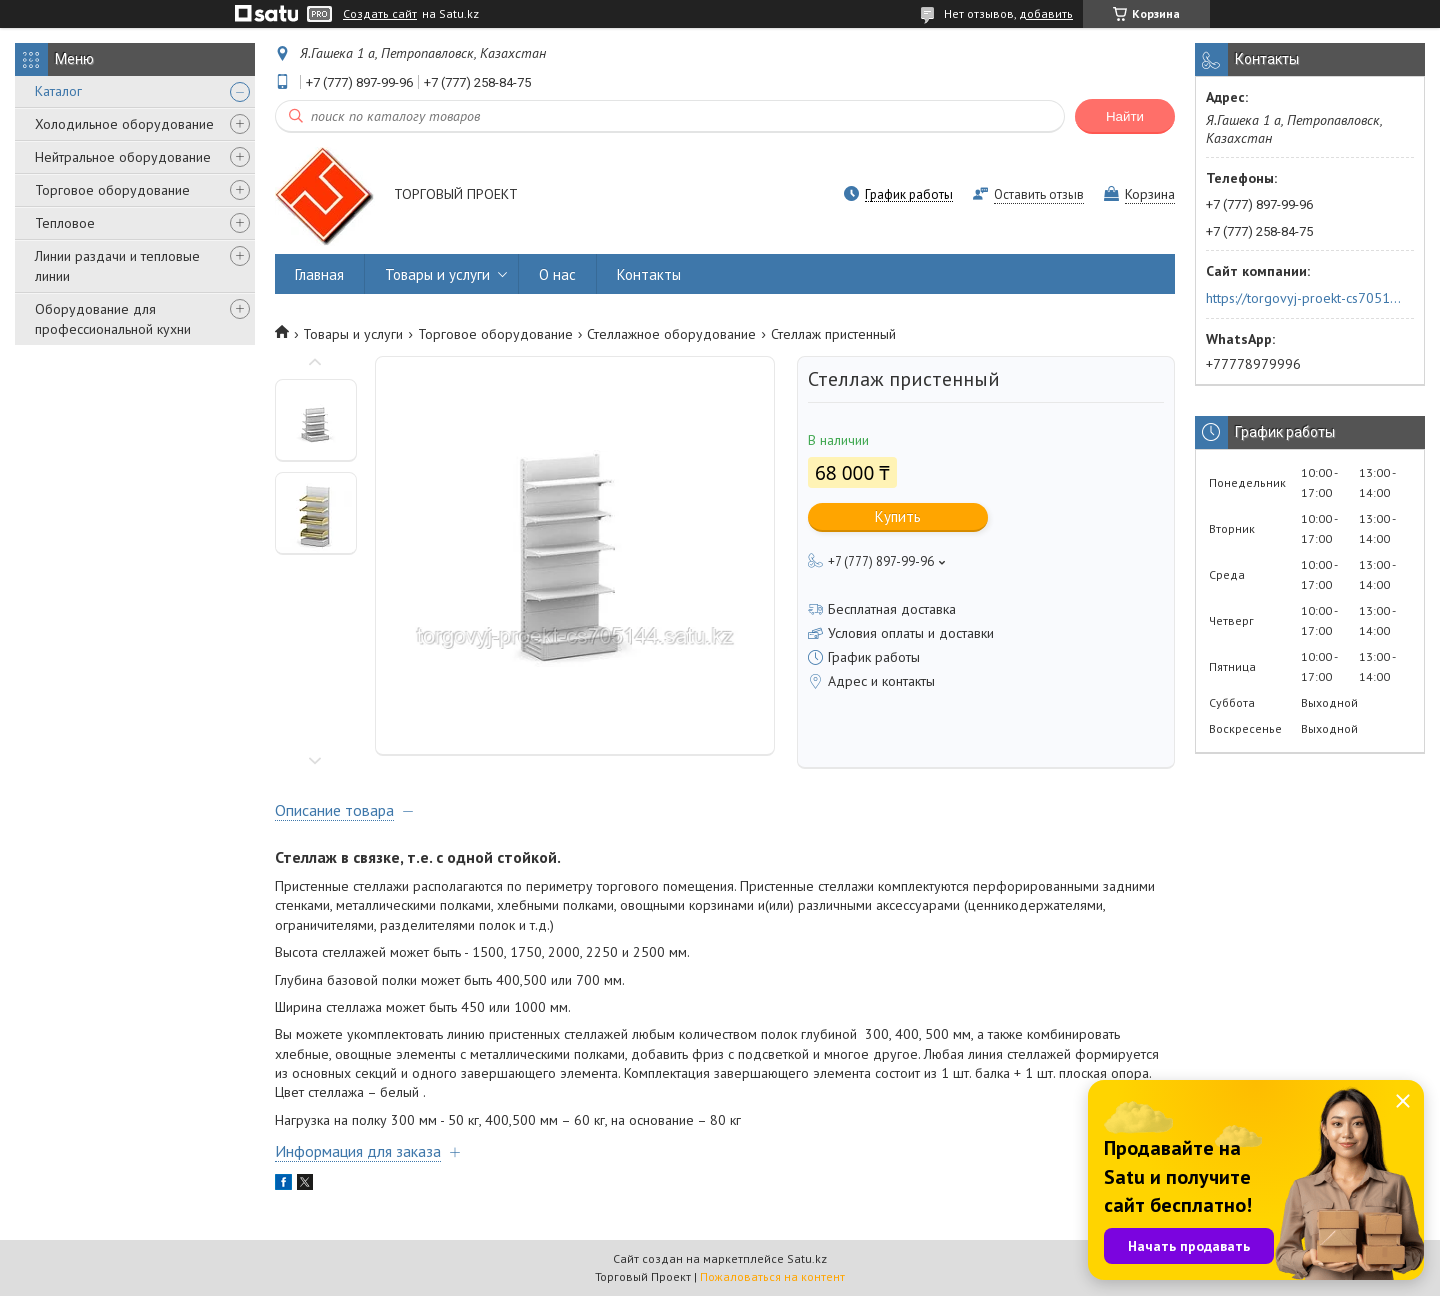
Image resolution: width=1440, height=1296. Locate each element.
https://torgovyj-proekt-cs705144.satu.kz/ (1303, 298)
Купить (898, 516)
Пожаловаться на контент (772, 1276)
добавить (1046, 13)
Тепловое (65, 223)
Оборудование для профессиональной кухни (113, 319)
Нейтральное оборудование (123, 157)
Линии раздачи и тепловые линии (117, 266)
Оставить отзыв (1039, 194)
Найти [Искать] (1125, 116)
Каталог (58, 91)
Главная (319, 274)
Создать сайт (380, 14)
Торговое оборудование (112, 190)
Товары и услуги (437, 274)
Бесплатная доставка (892, 609)
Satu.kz (807, 1258)
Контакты (649, 274)
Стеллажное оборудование (671, 334)
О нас (557, 274)
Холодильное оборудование (124, 124)
